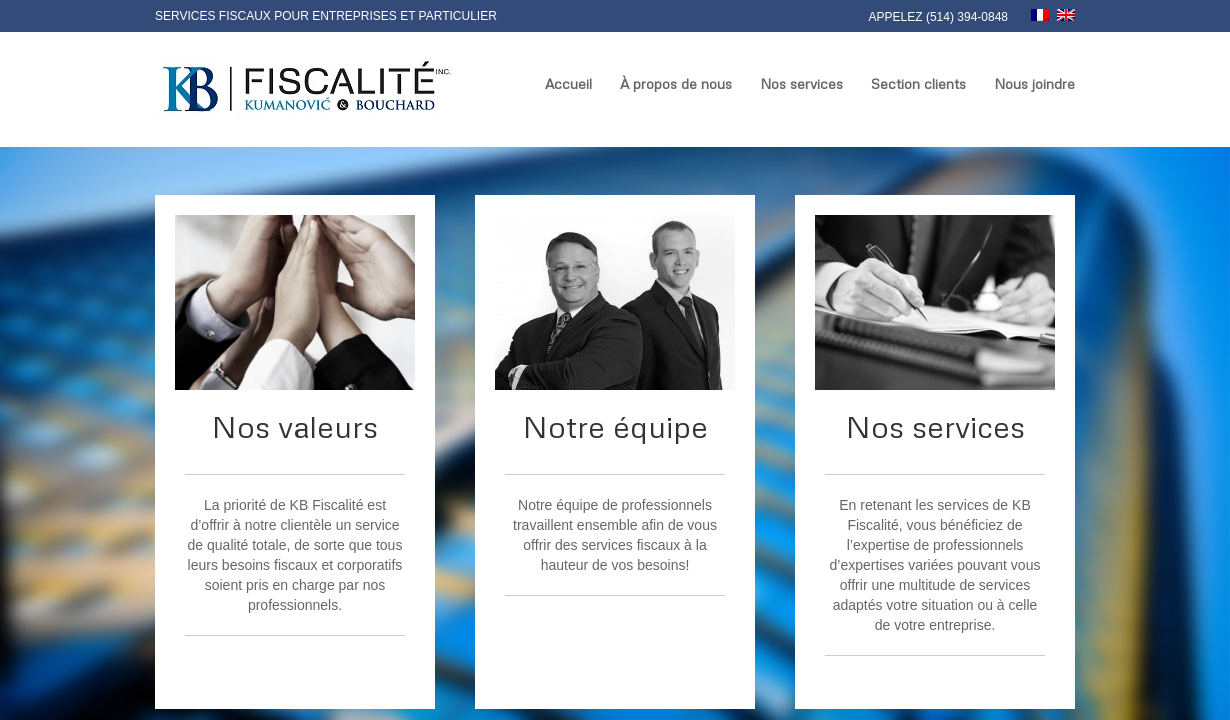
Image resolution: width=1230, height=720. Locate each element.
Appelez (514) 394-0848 (938, 17)
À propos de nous (676, 83)
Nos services (801, 83)
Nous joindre (1034, 83)
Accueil (568, 83)
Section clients (918, 83)
